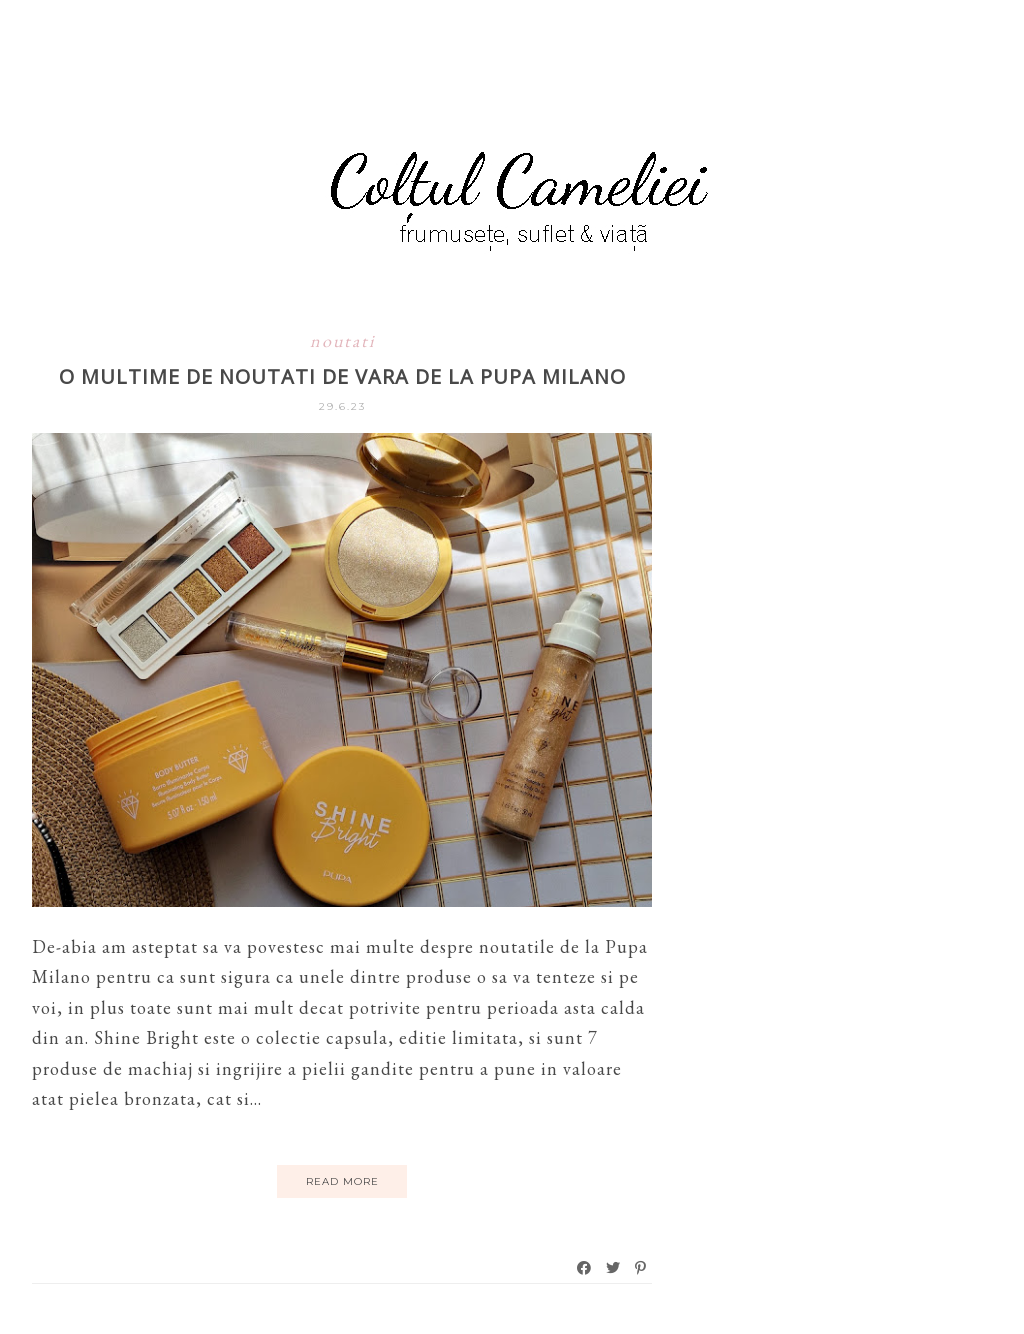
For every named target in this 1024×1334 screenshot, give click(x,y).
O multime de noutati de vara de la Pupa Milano (342, 376)
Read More (342, 1181)
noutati (342, 340)
